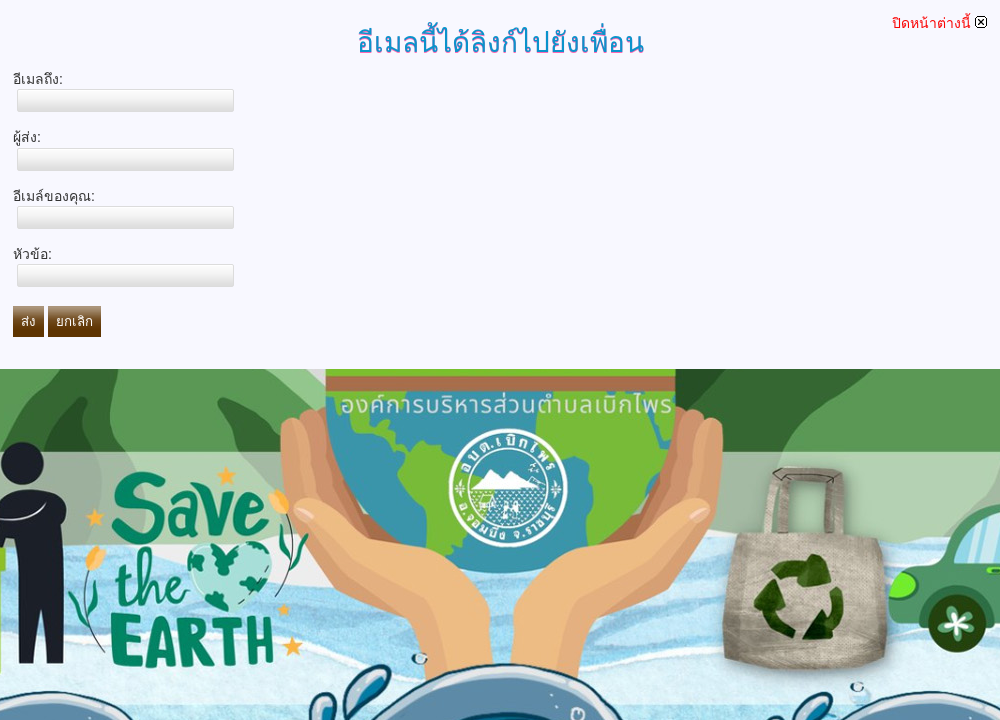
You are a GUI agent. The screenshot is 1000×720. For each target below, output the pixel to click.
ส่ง (28, 321)
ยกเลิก (74, 321)
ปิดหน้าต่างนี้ (939, 23)
